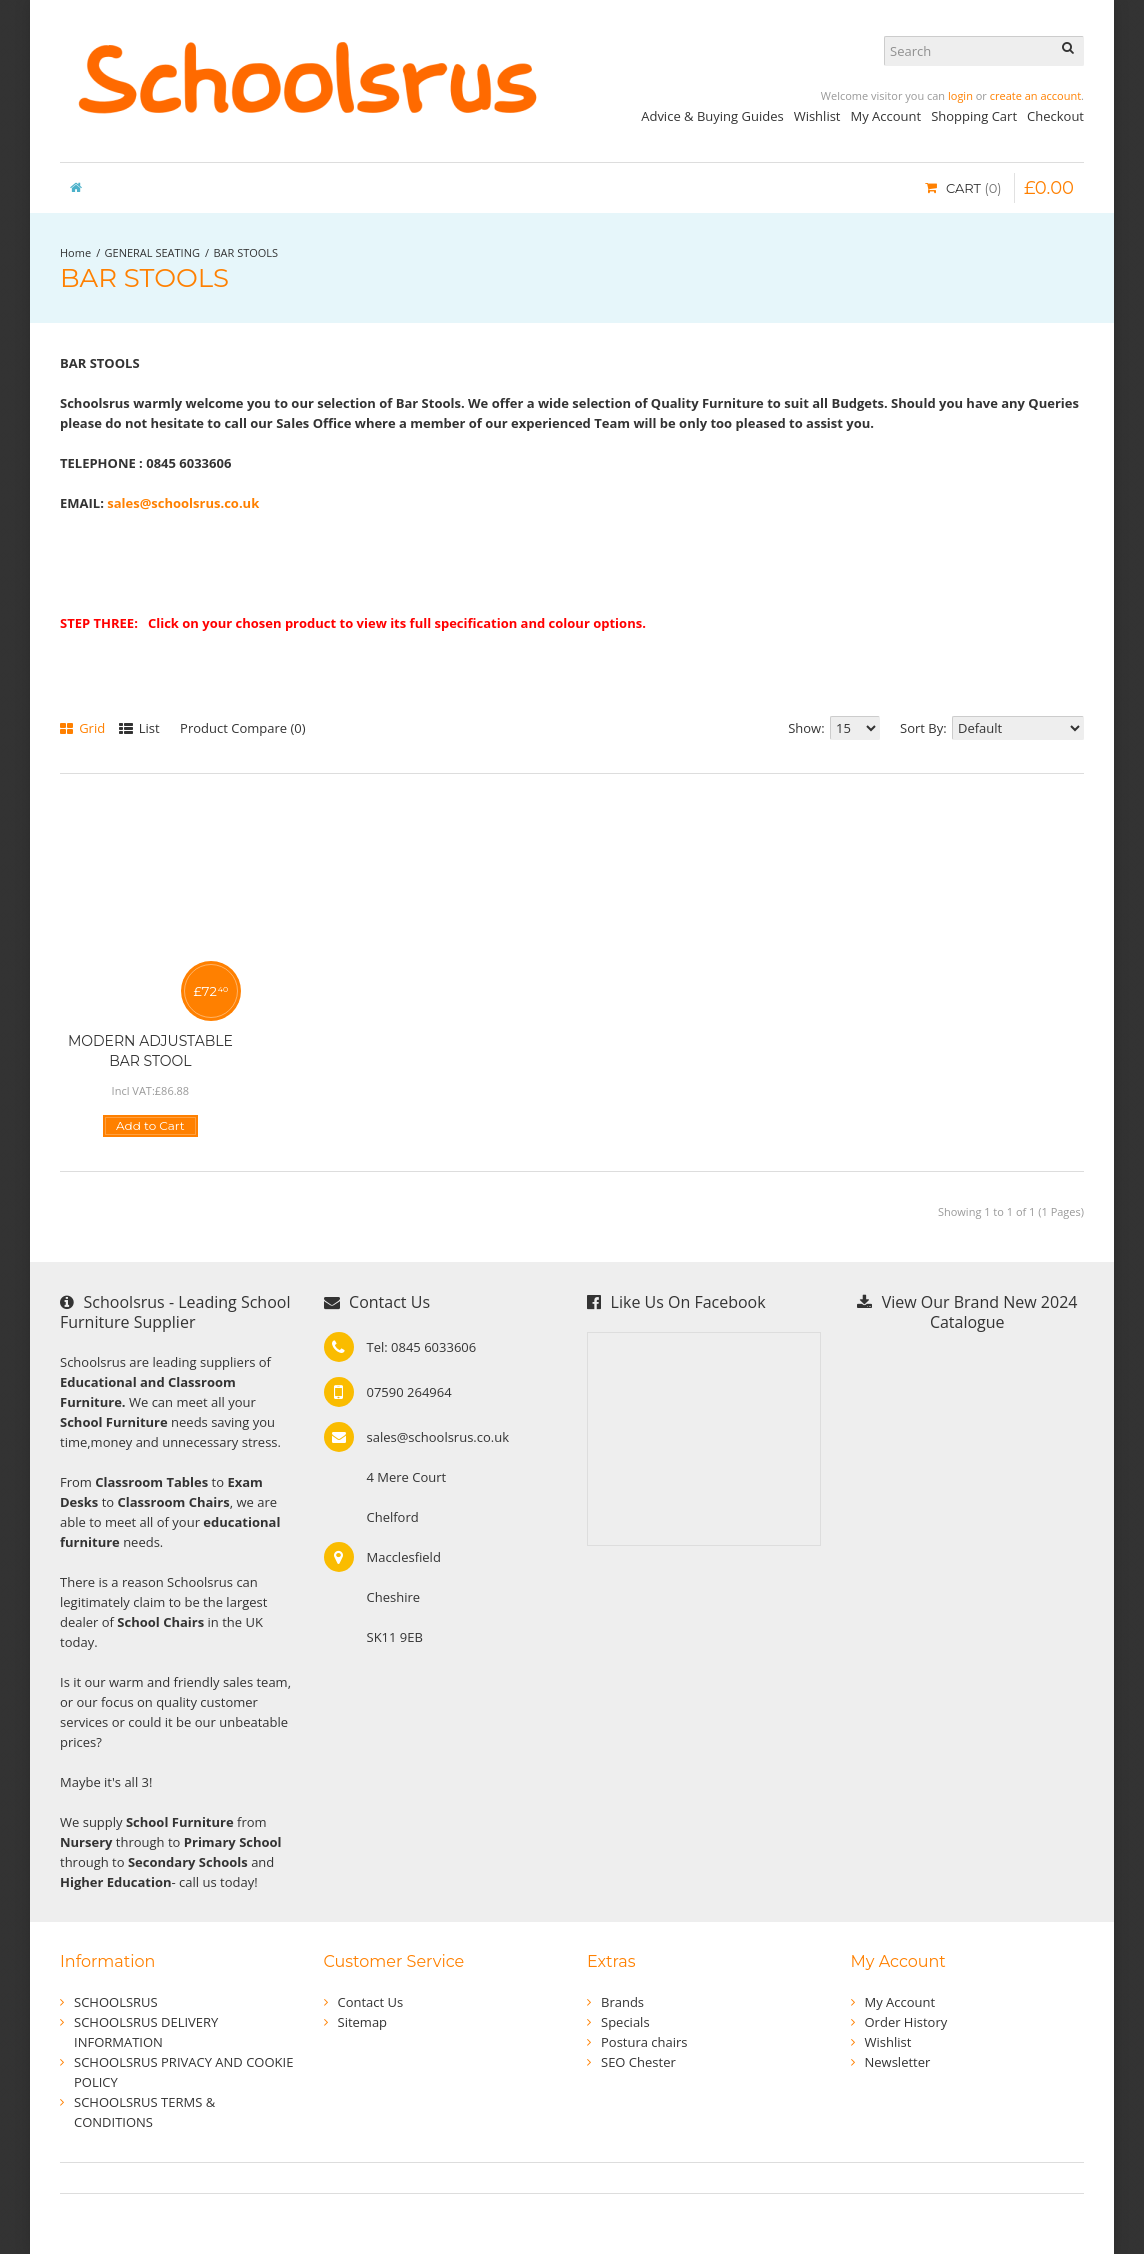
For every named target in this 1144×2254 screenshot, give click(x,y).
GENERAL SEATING (152, 252)
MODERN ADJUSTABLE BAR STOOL (150, 1051)
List (139, 728)
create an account (1035, 95)
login (960, 95)
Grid (82, 728)
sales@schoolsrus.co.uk (183, 503)
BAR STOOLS (245, 252)
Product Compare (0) (242, 728)
